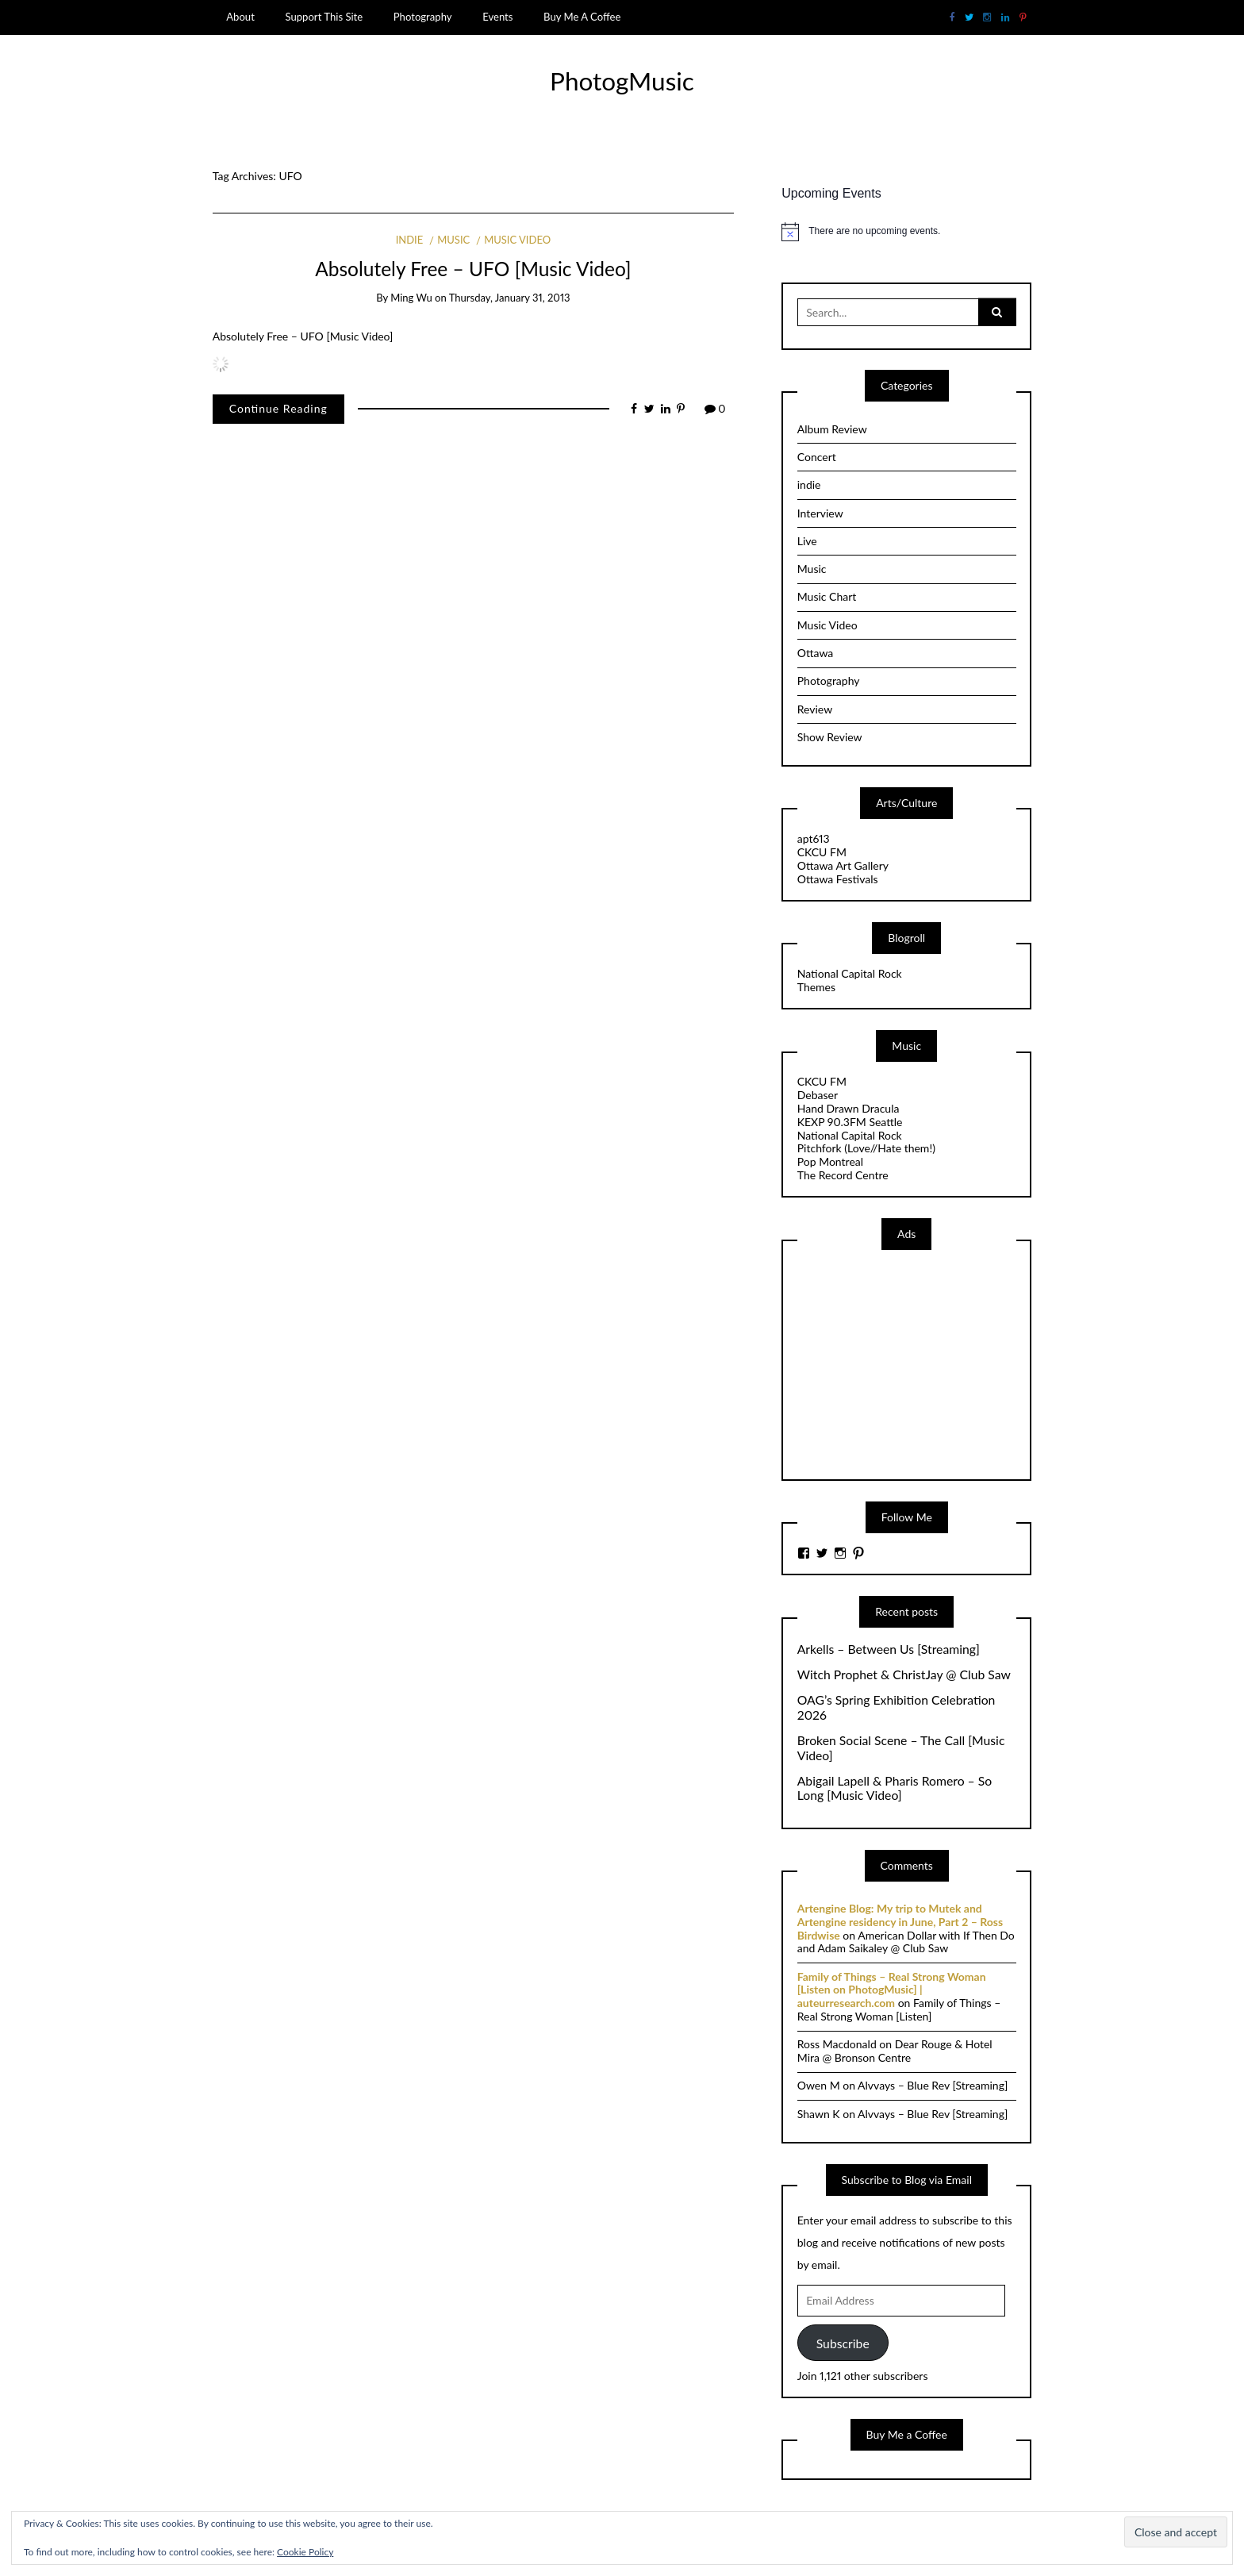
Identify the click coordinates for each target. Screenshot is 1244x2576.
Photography (423, 16)
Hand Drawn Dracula (848, 1108)
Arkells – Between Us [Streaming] (888, 1649)
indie (410, 239)
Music (453, 239)
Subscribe (843, 2343)
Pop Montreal (830, 1161)
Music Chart (827, 596)
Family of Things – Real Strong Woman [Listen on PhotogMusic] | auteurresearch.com (891, 1990)
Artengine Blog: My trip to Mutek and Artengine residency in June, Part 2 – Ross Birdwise (900, 1921)
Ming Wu (411, 297)
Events (497, 16)
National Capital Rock (849, 973)
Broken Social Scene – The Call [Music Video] (901, 1748)
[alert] (906, 231)
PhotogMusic (622, 81)
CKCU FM (822, 852)
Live (807, 541)
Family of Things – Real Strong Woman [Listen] (899, 2009)
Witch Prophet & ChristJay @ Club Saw (904, 1674)
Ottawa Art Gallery (843, 865)
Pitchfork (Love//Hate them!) (866, 1148)
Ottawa (815, 652)
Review (814, 709)
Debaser (817, 1095)
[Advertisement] (916, 1363)
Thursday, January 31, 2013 (509, 297)
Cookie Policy (305, 2552)
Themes (816, 987)
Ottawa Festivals (837, 879)
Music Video (517, 239)
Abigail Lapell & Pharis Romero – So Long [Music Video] (894, 1788)
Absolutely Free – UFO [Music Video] (473, 268)
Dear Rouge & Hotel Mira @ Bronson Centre (895, 2050)
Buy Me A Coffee (581, 16)
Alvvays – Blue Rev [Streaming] (933, 2085)
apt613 (813, 838)
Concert (816, 456)
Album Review (832, 429)
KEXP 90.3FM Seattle (850, 1121)
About (240, 16)
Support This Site (324, 16)
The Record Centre (843, 1175)
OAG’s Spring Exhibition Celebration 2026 (896, 1707)
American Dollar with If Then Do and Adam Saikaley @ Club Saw (906, 1941)
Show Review (829, 737)
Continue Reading (278, 408)
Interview (820, 513)
